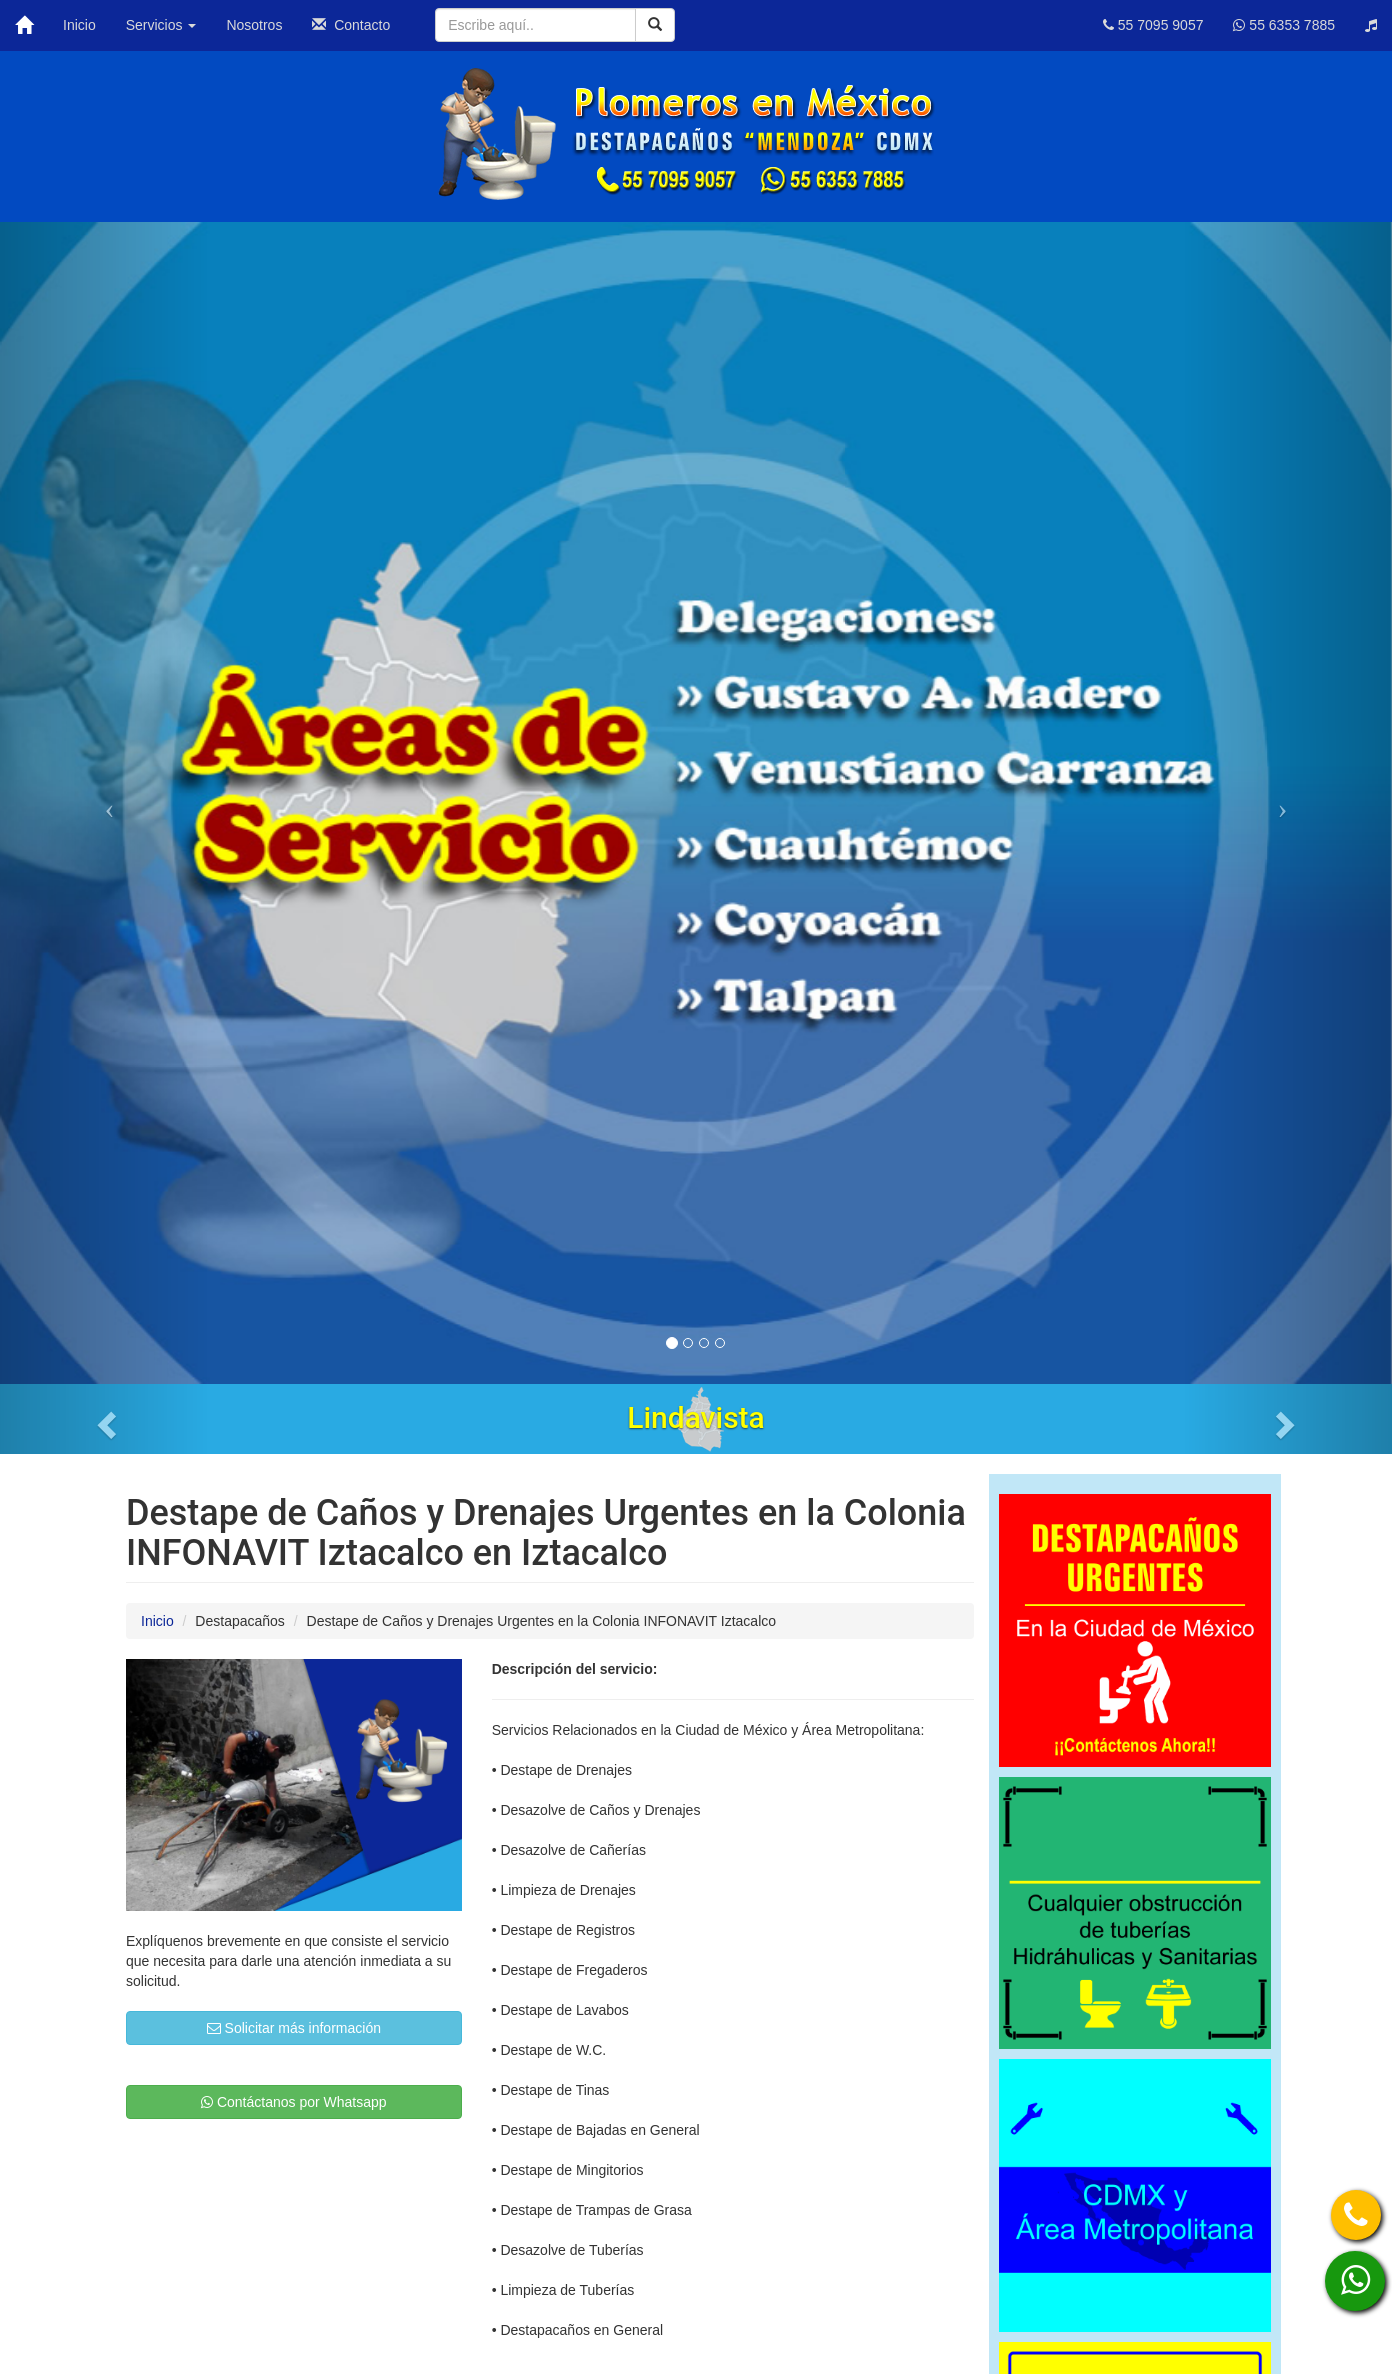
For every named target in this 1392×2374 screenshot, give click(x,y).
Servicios (161, 25)
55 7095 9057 (1153, 25)
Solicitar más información (294, 2028)
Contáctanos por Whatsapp (294, 2102)
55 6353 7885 (1284, 25)
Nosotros (254, 25)
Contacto (351, 25)
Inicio (79, 25)
